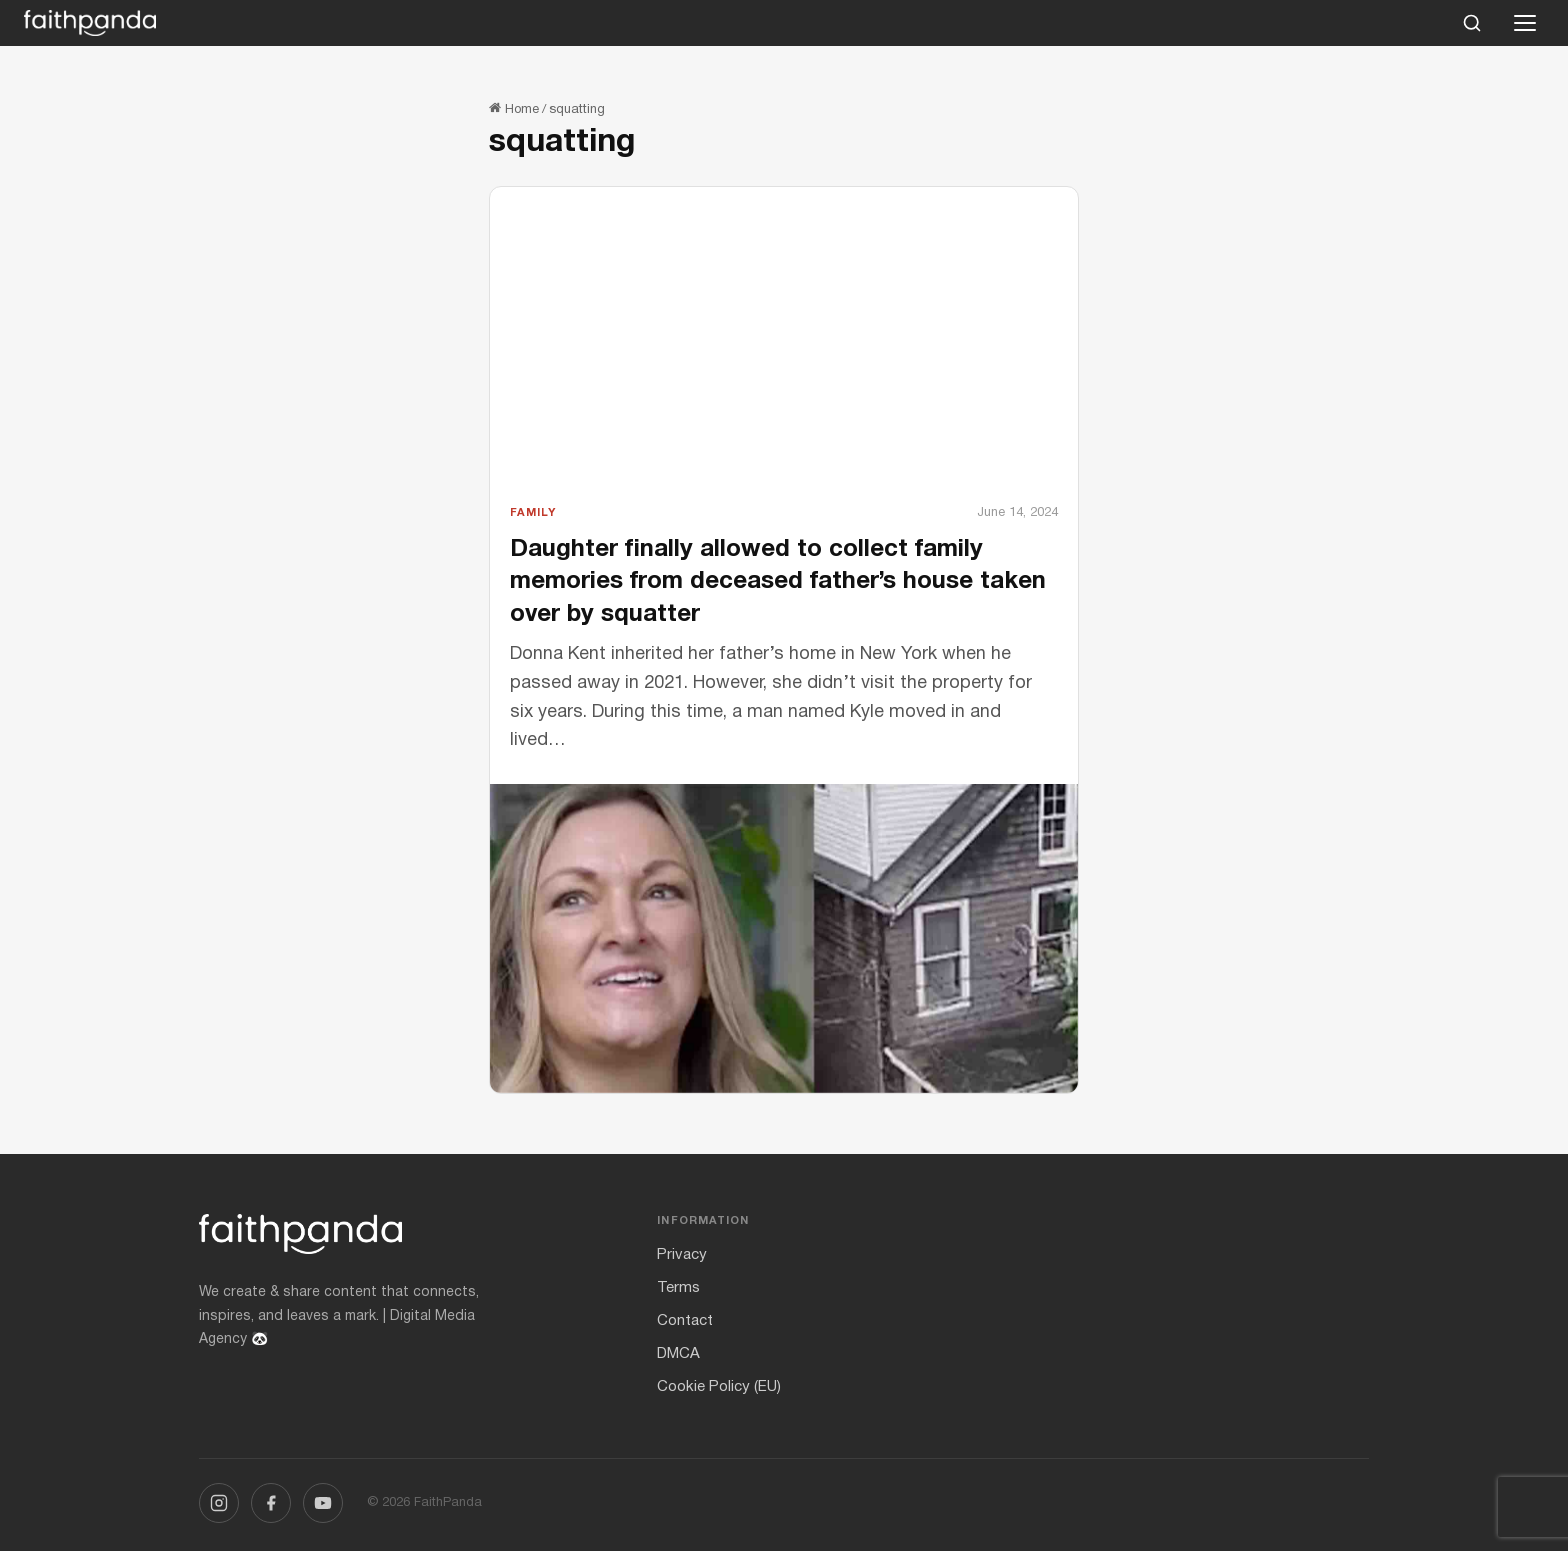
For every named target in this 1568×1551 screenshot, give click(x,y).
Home (514, 110)
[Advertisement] (784, 353)
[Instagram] (219, 1503)
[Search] (1472, 23)
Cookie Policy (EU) (719, 1387)
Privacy (682, 1255)
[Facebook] (271, 1503)
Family (533, 513)
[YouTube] (323, 1503)
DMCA (678, 1354)
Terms (678, 1288)
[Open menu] (1525, 23)
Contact (685, 1321)
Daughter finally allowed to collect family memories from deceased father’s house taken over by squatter (778, 582)
